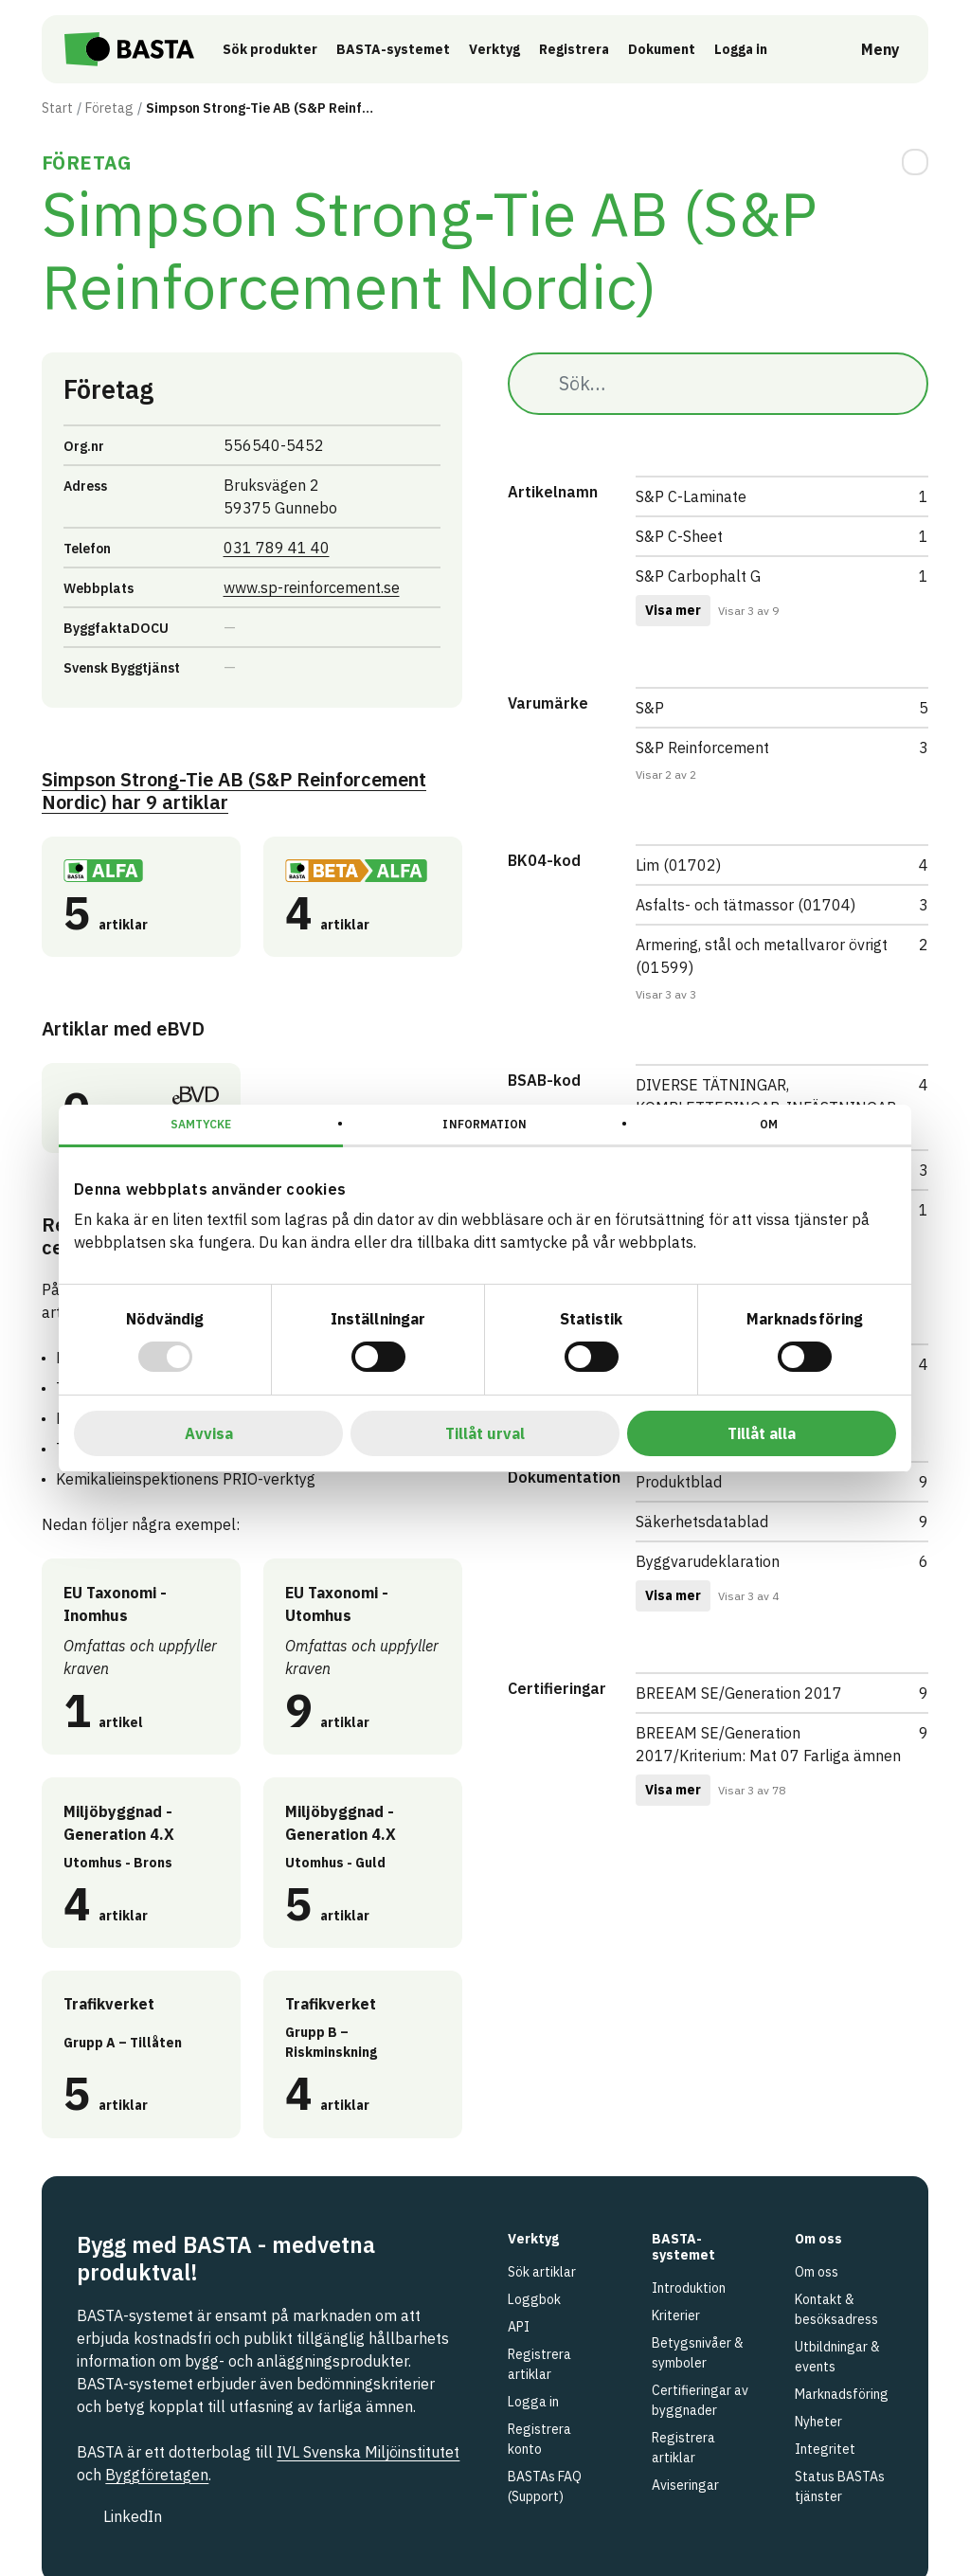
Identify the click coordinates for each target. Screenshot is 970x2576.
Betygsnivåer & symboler (698, 2352)
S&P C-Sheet (679, 536)
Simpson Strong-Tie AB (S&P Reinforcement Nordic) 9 (234, 791)
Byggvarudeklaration (708, 1561)
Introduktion (689, 2288)
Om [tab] (769, 1124)
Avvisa (209, 1433)
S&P (650, 707)
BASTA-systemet (396, 49)
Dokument (664, 49)
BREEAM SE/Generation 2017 (739, 1693)
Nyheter (818, 2421)
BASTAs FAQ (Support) (545, 2486)
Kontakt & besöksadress (836, 2309)
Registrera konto (539, 2439)
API (519, 2326)
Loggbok (534, 2299)
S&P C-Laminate (691, 496)
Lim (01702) (678, 865)
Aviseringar (685, 2485)
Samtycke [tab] (201, 1124)
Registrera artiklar (539, 2364)
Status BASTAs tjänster (840, 2486)
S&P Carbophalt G (698, 576)
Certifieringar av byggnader (700, 2400)
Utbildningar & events (837, 2356)
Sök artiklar (542, 2271)
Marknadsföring (842, 2394)
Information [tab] (484, 1124)
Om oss (816, 2271)
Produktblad (679, 1481)
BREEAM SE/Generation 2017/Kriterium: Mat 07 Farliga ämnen (768, 1744)
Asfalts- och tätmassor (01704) (745, 904)
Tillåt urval (485, 1433)
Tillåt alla (762, 1433)
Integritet (825, 2449)
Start (57, 108)
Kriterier (676, 2315)
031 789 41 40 (277, 547)
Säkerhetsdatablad (702, 1521)
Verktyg (497, 49)
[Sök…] (718, 383)
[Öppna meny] (867, 49)
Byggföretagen (156, 2474)
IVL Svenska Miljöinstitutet (368, 2451)
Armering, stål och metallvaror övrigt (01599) (762, 956)
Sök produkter (272, 49)
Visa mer (673, 610)
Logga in (748, 48)
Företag (109, 108)
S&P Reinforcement (702, 747)
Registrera (577, 49)
